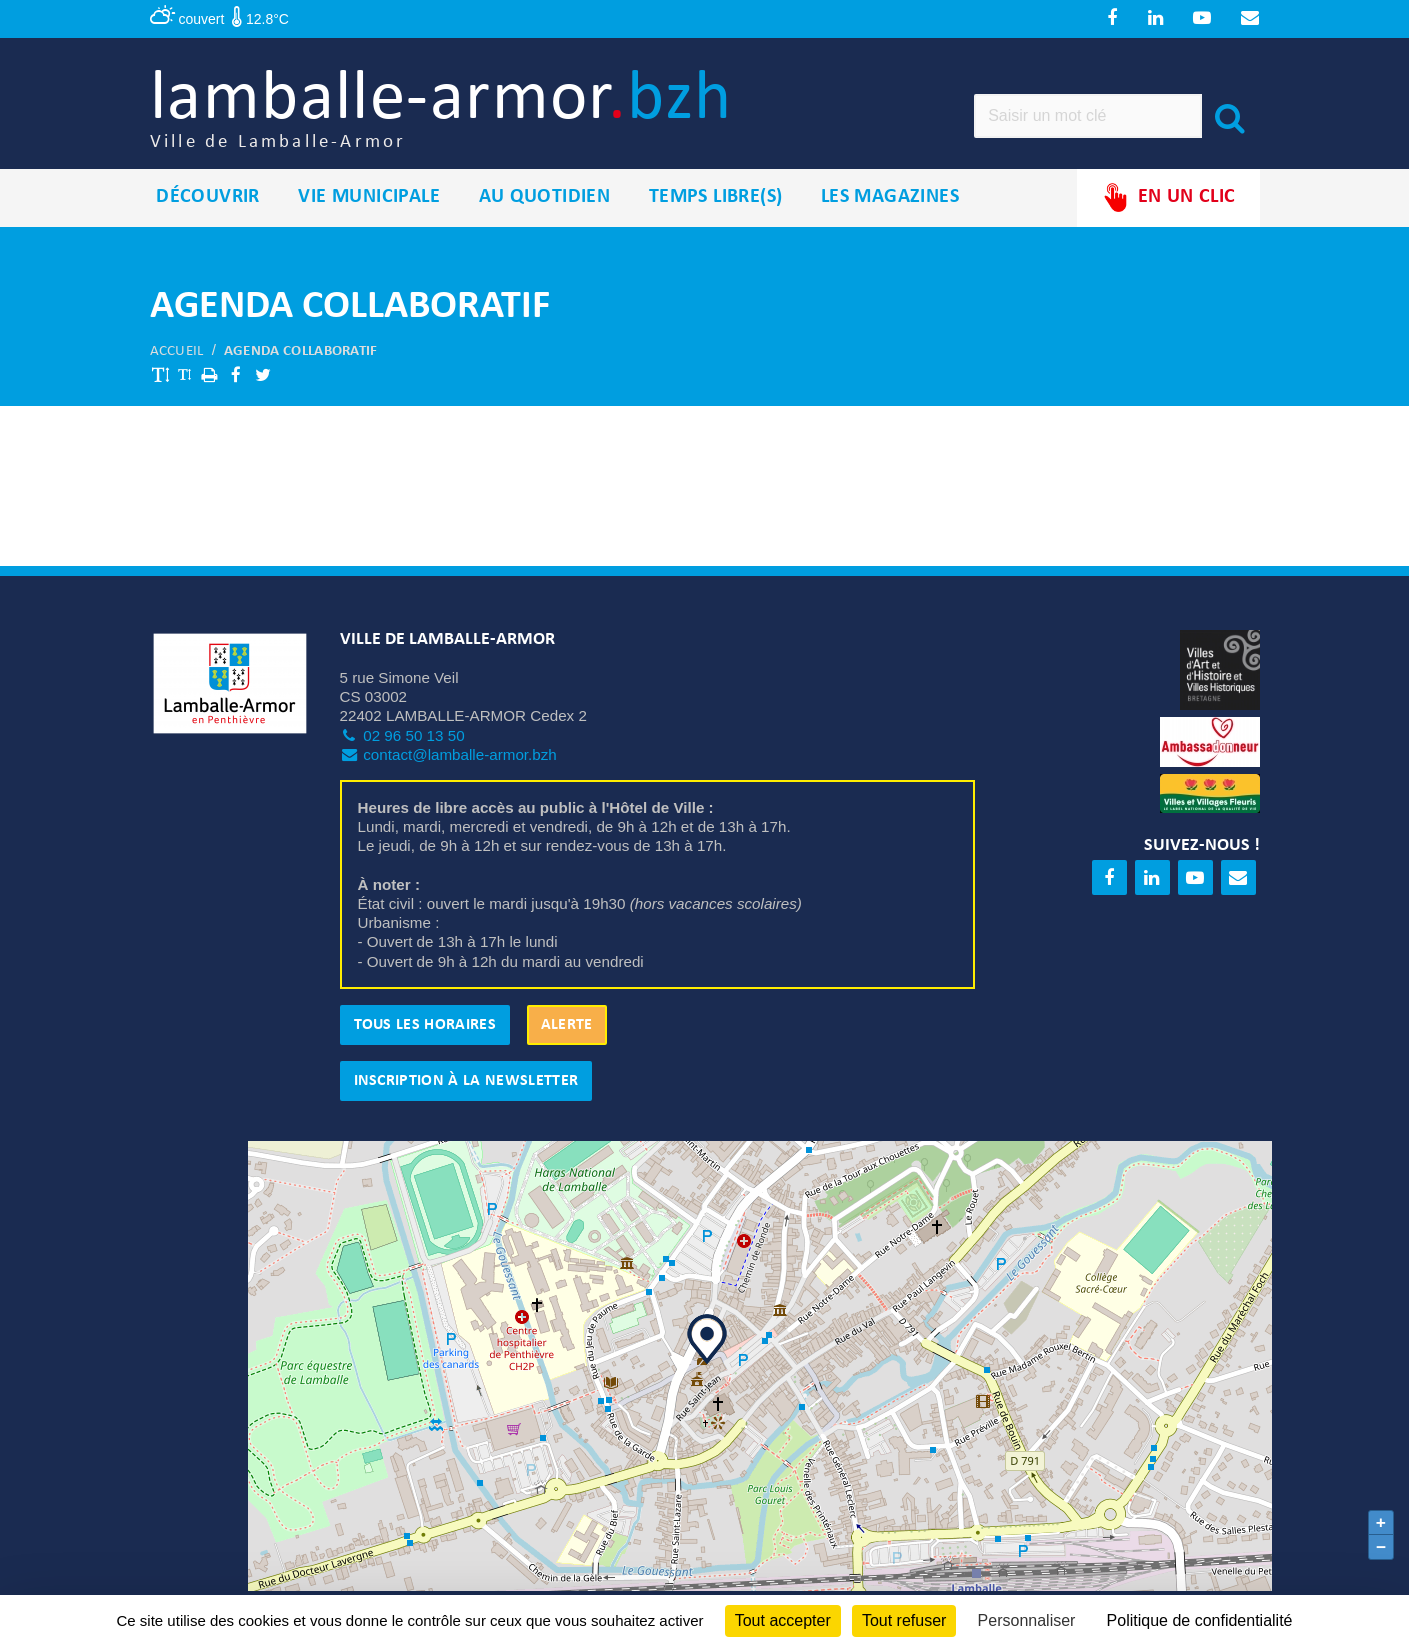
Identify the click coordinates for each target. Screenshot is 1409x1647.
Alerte (567, 1026)
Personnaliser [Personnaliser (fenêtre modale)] (1027, 1620)
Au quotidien (545, 199)
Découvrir (208, 199)
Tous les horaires (425, 1026)
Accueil (177, 352)
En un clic (1168, 199)
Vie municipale (369, 199)
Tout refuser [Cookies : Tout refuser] (904, 1620)
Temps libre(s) (716, 199)
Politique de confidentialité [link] (1200, 1620)
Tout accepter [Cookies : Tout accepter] (783, 1620)
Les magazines (890, 199)
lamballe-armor (446, 110)
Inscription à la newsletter (466, 1082)
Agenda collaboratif (301, 352)
